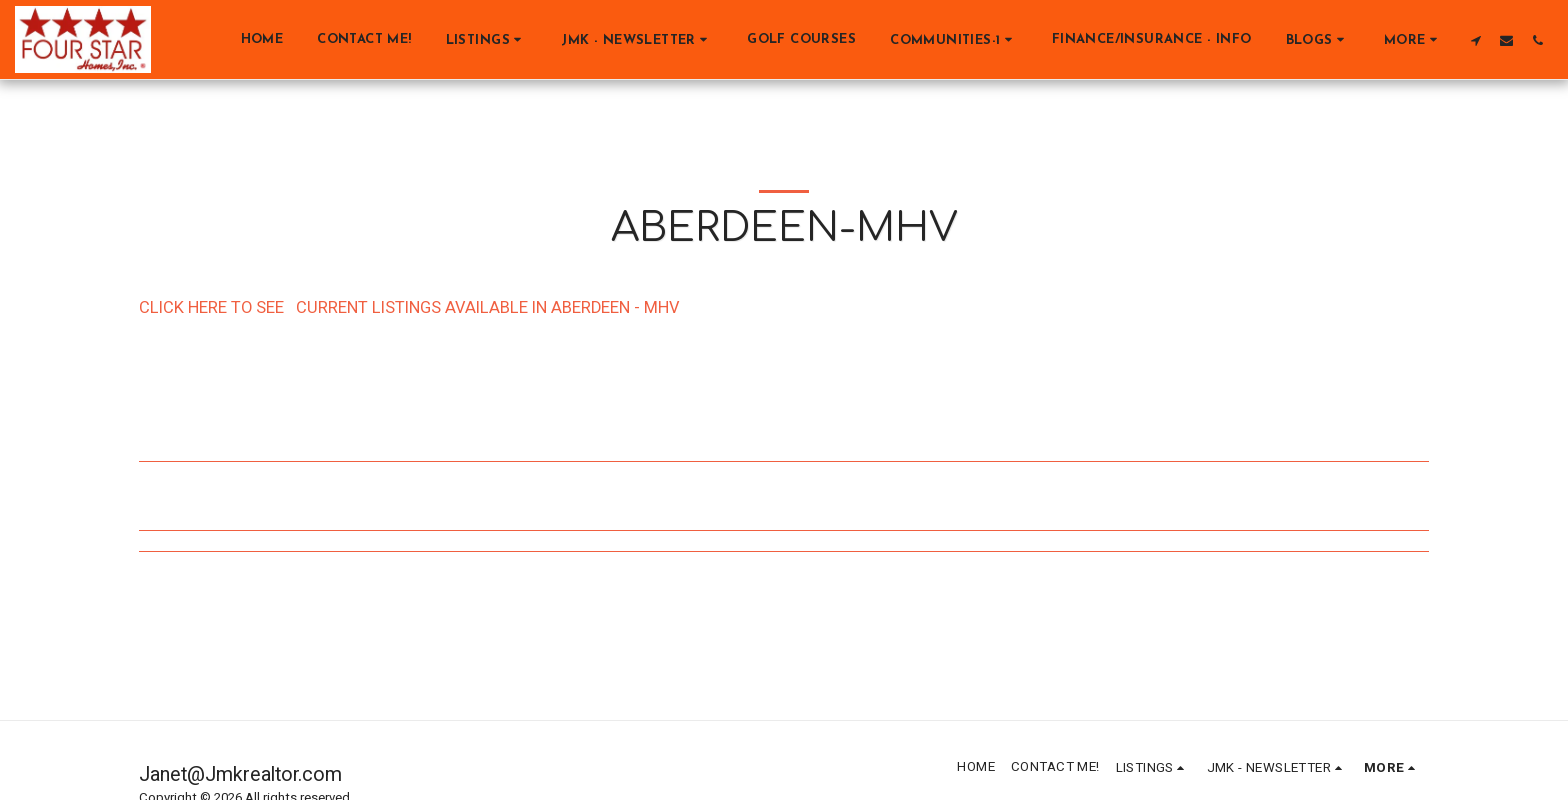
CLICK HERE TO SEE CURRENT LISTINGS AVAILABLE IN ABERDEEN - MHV (409, 308)
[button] (487, 39)
